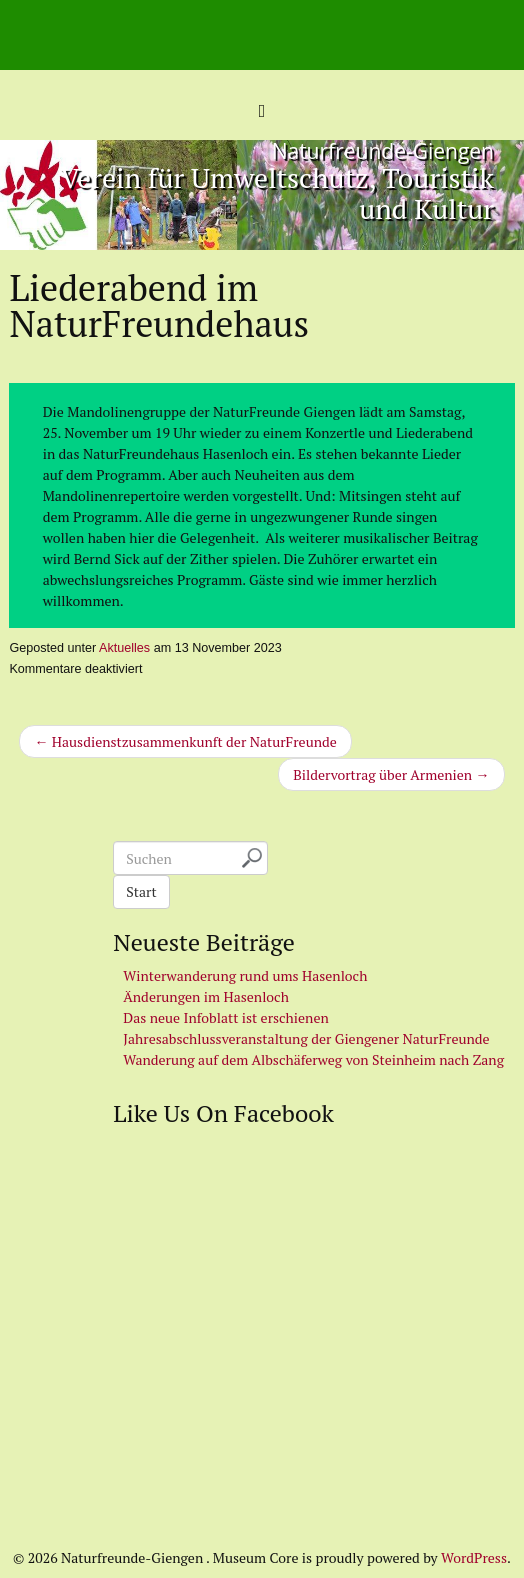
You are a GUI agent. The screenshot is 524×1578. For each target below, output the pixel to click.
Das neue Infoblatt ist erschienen (226, 1017)
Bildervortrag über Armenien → (391, 774)
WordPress (474, 1557)
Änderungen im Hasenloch (206, 996)
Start (141, 891)
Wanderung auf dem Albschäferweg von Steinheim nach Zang (313, 1059)
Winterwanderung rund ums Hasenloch (245, 975)
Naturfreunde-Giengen (383, 151)
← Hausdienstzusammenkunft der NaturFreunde (185, 741)
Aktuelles (124, 648)
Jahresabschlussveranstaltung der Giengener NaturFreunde (306, 1038)
